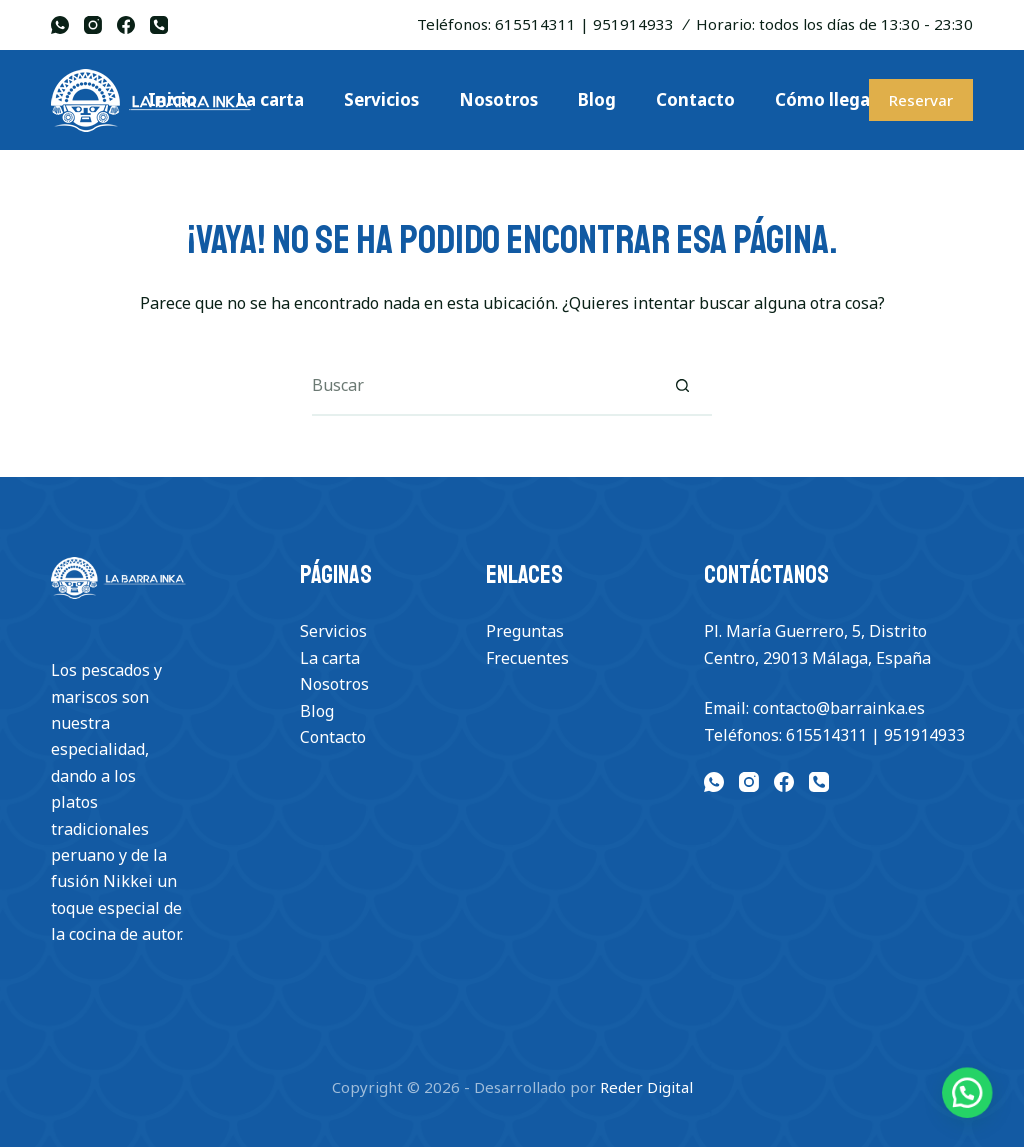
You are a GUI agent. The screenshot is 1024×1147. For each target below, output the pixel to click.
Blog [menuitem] (597, 99)
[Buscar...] (482, 386)
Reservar (921, 100)
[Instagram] (93, 25)
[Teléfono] (159, 25)
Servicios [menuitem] (381, 99)
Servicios (333, 631)
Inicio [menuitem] (172, 99)
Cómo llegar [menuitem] (826, 99)
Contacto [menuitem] (695, 99)
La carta (330, 658)
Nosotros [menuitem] (498, 99)
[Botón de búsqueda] (682, 386)
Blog (317, 711)
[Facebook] (126, 25)
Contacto (333, 737)
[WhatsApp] (60, 25)
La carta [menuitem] (270, 99)
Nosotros (334, 684)
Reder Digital (646, 1087)
